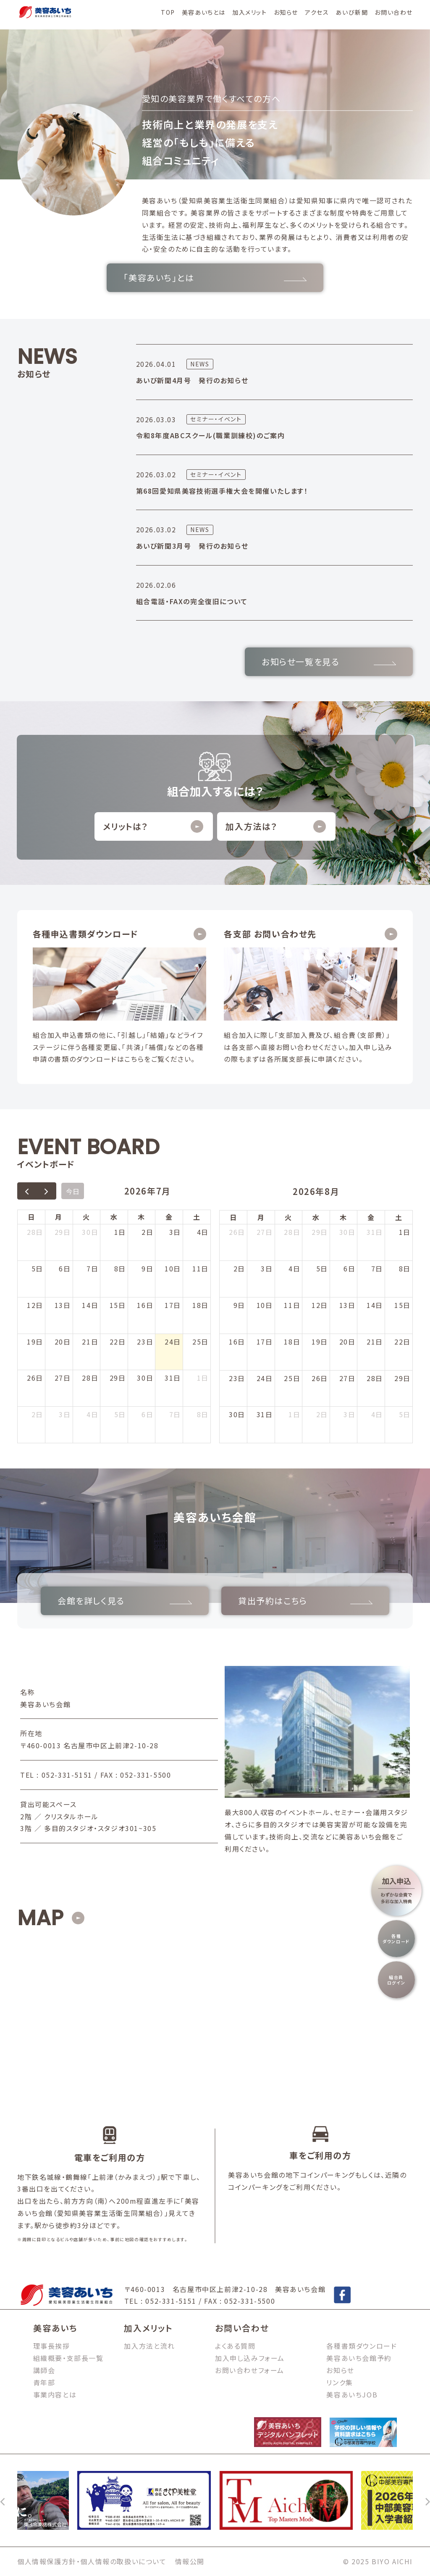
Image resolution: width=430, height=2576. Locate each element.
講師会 (44, 2370)
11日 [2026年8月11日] (292, 1305)
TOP (168, 12)
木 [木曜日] (141, 1217)
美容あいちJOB (352, 2394)
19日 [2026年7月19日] (35, 1342)
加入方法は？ (275, 826)
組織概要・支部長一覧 (68, 2358)
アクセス (317, 12)
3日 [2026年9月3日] (349, 1414)
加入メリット (249, 12)
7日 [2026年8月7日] (175, 1414)
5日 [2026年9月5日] (405, 1414)
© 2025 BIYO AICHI (378, 2561)
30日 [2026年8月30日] (237, 1414)
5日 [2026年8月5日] (120, 1414)
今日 (72, 1191)
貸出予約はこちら (305, 1601)
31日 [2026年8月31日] (265, 1414)
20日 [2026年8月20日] (347, 1342)
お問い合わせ (394, 12)
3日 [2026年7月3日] (175, 1232)
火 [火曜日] (86, 1217)
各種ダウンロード (396, 1938)
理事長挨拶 (51, 2346)
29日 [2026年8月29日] (402, 1378)
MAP (40, 1918)
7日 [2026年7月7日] (92, 1268)
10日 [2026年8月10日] (265, 1305)
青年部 (44, 2382)
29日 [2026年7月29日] (118, 1378)
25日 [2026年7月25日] (200, 1342)
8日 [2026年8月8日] (203, 1414)
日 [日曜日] (31, 1217)
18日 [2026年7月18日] (200, 1305)
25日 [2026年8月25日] (292, 1378)
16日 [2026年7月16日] (145, 1305)
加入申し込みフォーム (250, 2358)
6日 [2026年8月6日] (147, 1414)
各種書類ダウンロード (361, 2346)
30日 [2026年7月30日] (145, 1378)
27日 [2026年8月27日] (347, 1378)
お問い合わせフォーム (249, 2370)
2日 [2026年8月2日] (37, 1414)
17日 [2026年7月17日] (173, 1305)
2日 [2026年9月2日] (322, 1414)
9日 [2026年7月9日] (147, 1268)
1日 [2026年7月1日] (120, 1232)
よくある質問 (235, 2346)
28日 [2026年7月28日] (90, 1378)
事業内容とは (55, 2394)
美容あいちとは (203, 12)
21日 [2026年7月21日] (90, 1342)
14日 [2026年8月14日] (375, 1305)
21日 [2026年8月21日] (375, 1342)
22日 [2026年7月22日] (118, 1342)
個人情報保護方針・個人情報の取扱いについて (92, 2561)
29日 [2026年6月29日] (63, 1232)
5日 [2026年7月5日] (37, 1268)
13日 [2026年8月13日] (347, 1305)
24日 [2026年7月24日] (173, 1342)
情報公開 (190, 2561)
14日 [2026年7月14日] (90, 1305)
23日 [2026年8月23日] (237, 1378)
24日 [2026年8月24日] (265, 1378)
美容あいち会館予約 (358, 2358)
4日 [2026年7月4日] (203, 1232)
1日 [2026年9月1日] (294, 1414)
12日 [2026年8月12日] (320, 1305)
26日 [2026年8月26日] (320, 1378)
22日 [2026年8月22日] (402, 1342)
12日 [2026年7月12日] (35, 1305)
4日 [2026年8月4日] (92, 1414)
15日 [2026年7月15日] (118, 1305)
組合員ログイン (396, 1980)
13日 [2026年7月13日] (63, 1305)
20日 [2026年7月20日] (63, 1342)
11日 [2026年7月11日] (200, 1268)
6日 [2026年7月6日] (65, 1268)
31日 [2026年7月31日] (173, 1378)
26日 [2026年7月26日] (35, 1378)
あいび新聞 (352, 12)
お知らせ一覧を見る (329, 661)
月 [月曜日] (59, 1217)
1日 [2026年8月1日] (203, 1378)
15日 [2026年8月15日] (402, 1305)
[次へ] (427, 2500)
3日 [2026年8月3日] (65, 1414)
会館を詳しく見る (125, 1601)
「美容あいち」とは (214, 277)
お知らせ (286, 12)
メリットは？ (153, 826)
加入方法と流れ (149, 2346)
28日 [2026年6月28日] (35, 1232)
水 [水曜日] (114, 1217)
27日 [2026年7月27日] (63, 1378)
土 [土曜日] (197, 1217)
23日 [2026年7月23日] (145, 1342)
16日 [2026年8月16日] (237, 1342)
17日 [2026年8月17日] (265, 1342)
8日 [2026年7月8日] (120, 1268)
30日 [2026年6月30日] (90, 1232)
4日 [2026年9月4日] (377, 1414)
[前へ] (2, 2500)
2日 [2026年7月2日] (147, 1232)
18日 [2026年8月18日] (292, 1342)
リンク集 (339, 2382)
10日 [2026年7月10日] (173, 1268)
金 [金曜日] (169, 1217)
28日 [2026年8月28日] (375, 1378)
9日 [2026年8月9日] (239, 1305)
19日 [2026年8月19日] (320, 1342)
